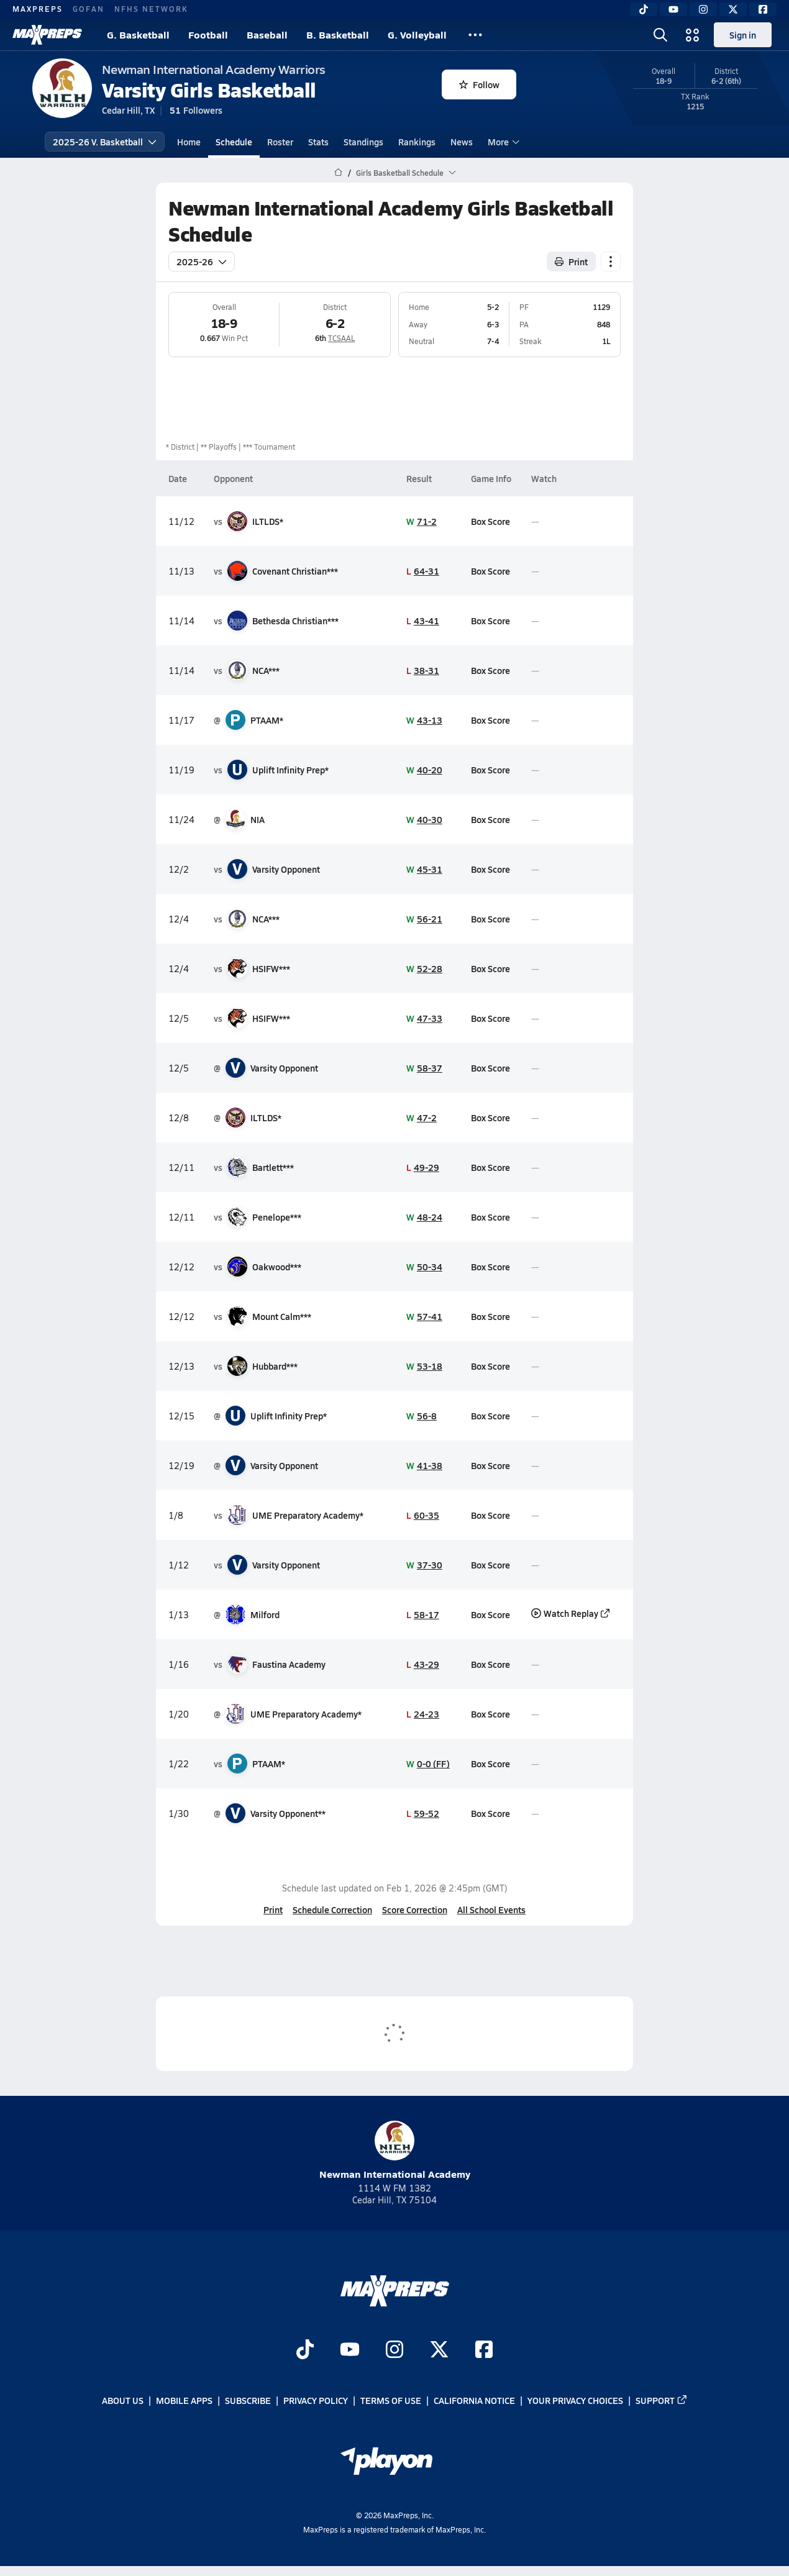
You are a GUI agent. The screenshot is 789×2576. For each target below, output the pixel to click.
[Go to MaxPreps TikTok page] (305, 2350)
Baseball (267, 34)
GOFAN (88, 9)
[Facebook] (763, 9)
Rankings (417, 141)
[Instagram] (703, 9)
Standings (363, 141)
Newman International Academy (394, 2151)
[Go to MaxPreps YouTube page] (350, 2350)
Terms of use (390, 2400)
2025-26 (201, 261)
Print (273, 1909)
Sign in (742, 35)
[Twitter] (733, 9)
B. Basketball (337, 34)
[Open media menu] (693, 35)
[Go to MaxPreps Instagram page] (394, 2350)
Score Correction (414, 1909)
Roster (280, 141)
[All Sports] (475, 35)
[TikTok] (643, 9)
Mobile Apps (184, 2400)
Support (662, 2400)
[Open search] (660, 35)
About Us (123, 2400)
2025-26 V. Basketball (105, 141)
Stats (318, 141)
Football (208, 34)
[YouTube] (673, 9)
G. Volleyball (417, 34)
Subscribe (248, 2400)
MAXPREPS (37, 9)
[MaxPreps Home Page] (338, 173)
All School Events (491, 1909)
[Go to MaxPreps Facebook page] (484, 2350)
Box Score (490, 521)
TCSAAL (341, 338)
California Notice (474, 2400)
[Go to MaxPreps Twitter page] (439, 2350)
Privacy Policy (315, 2400)
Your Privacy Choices (575, 2400)
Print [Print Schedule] (571, 261)
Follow (479, 84)
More (502, 141)
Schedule (234, 141)
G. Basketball (138, 34)
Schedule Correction (332, 1909)
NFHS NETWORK (151, 9)
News (461, 141)
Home (189, 141)
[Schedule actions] (611, 261)
